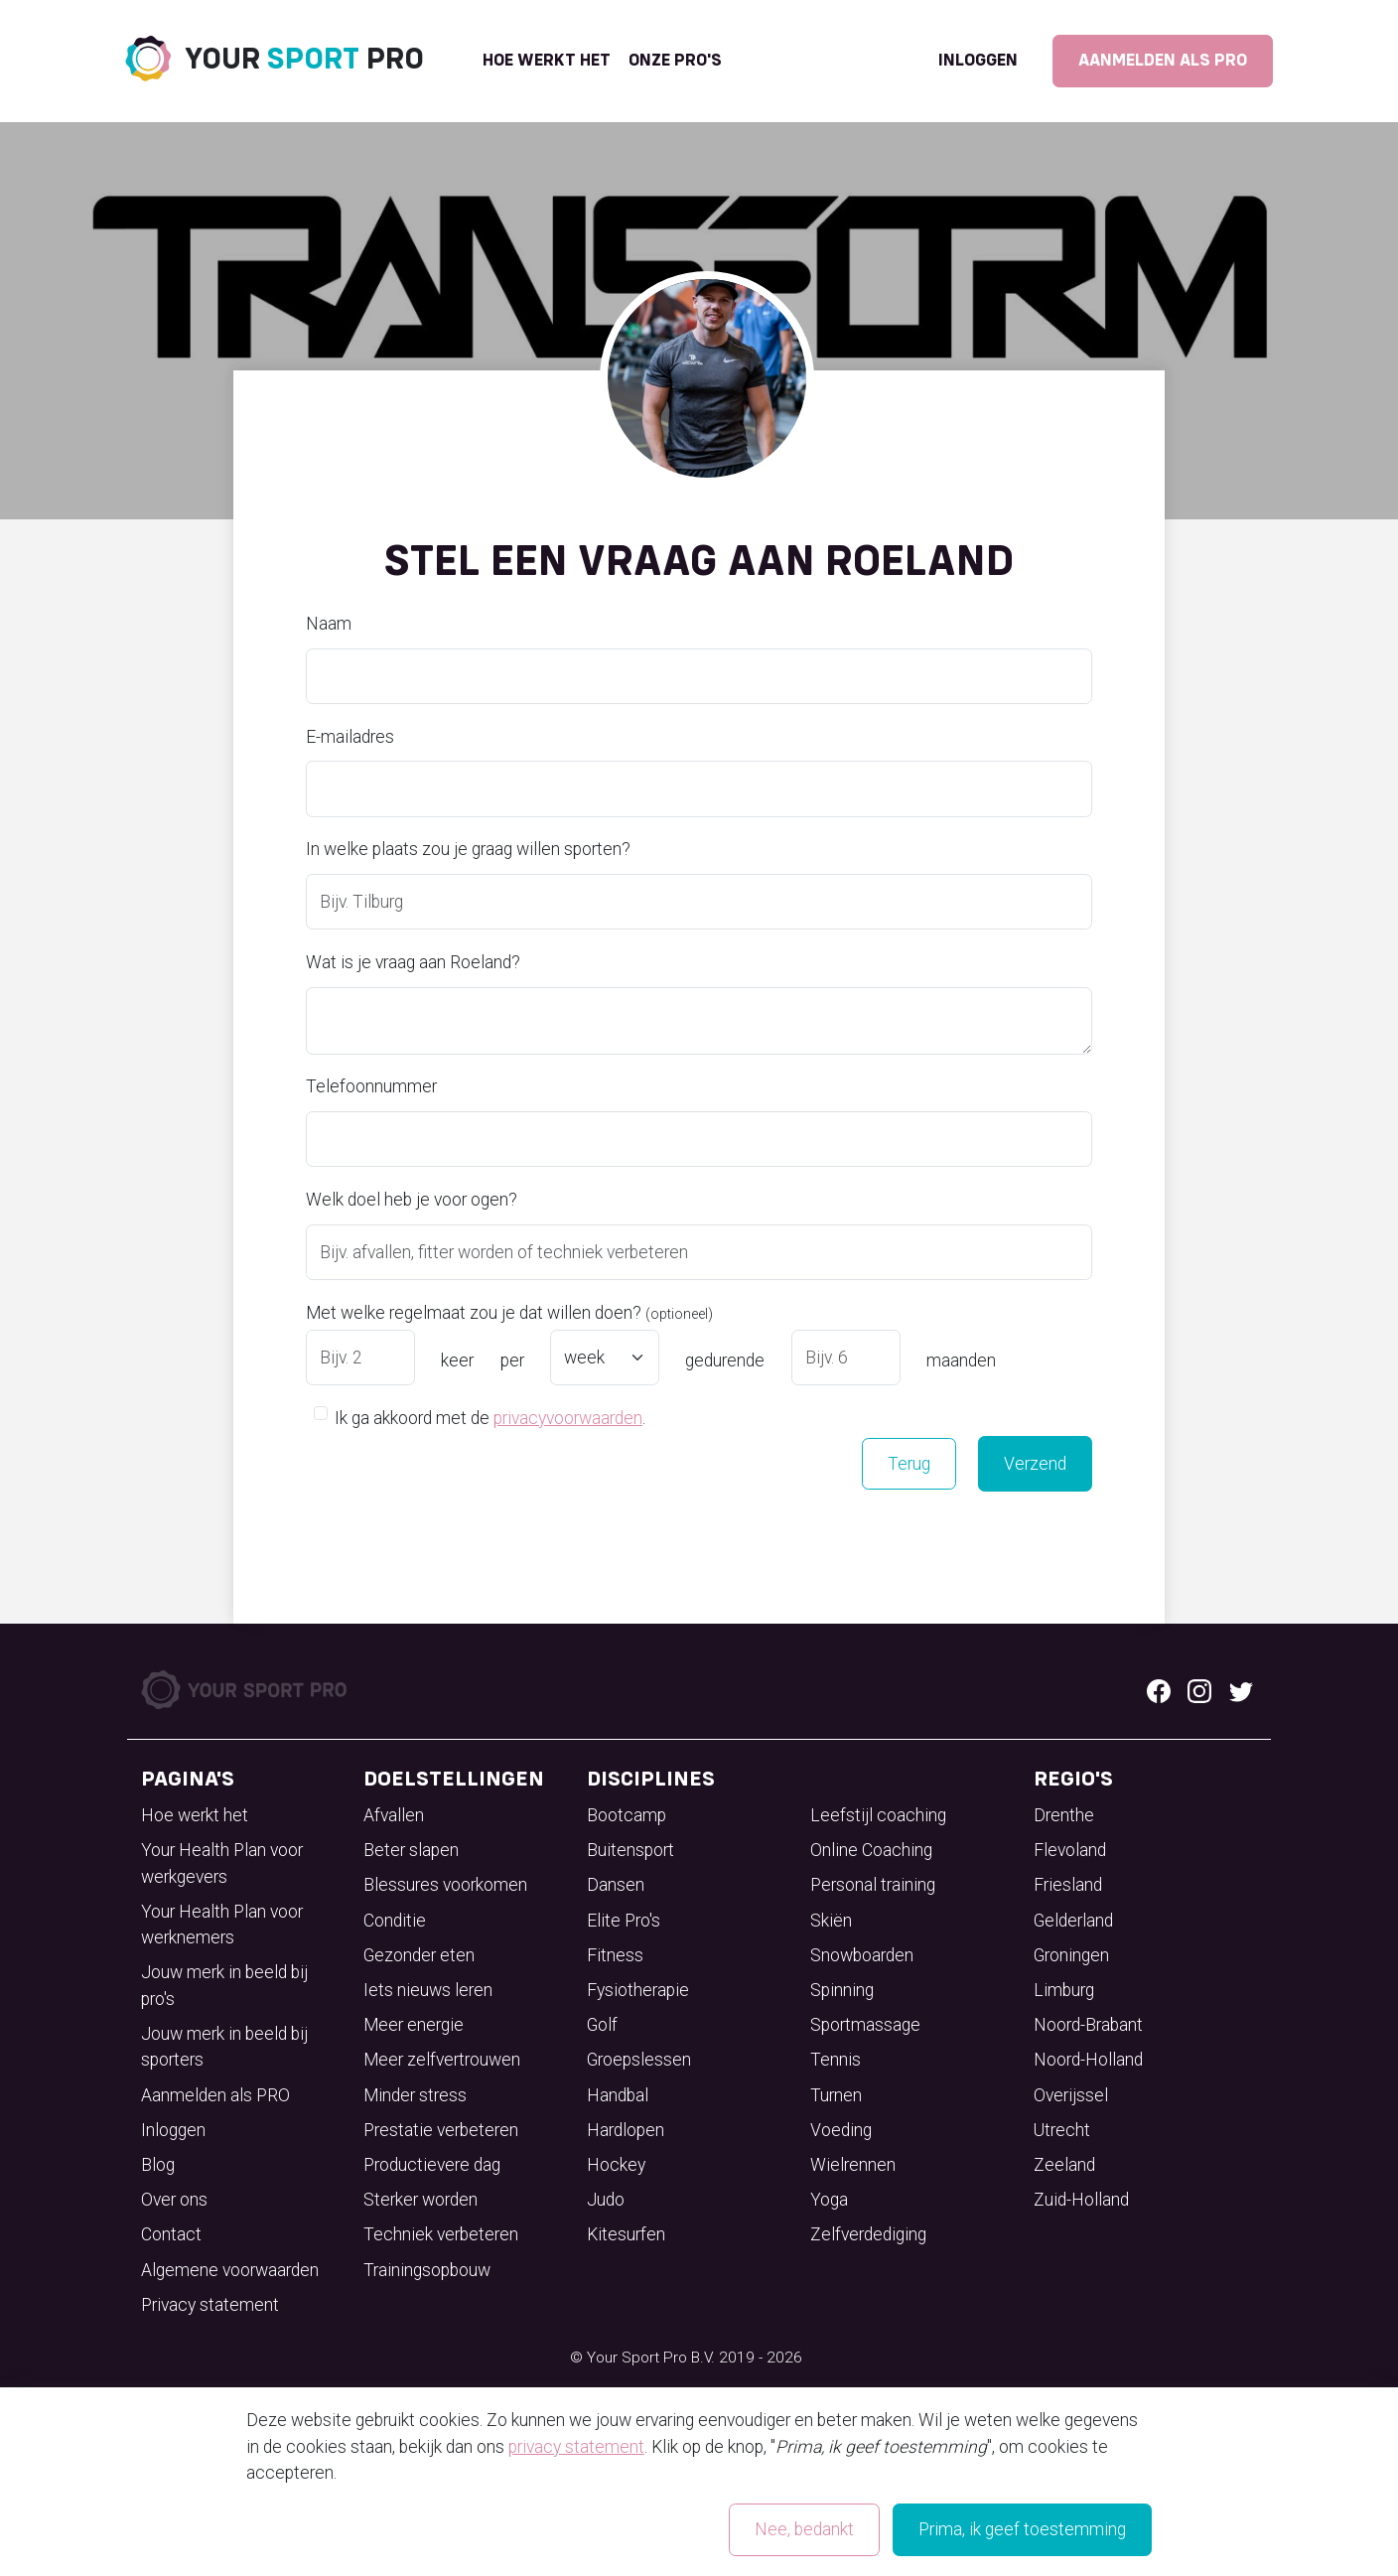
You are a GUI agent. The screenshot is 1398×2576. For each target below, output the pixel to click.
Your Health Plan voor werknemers (222, 1924)
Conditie (394, 1921)
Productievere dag (431, 2165)
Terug (909, 1464)
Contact (171, 2234)
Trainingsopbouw (426, 2270)
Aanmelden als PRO (1162, 61)
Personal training (872, 1885)
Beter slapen (411, 1850)
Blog (158, 2165)
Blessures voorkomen (445, 1885)
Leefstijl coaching (878, 1815)
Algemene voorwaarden (230, 2270)
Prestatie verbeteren (440, 2130)
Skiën (831, 1921)
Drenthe (1064, 1815)
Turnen (836, 2095)
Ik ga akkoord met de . (490, 1416)
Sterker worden (420, 2200)
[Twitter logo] (1241, 1690)
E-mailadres (350, 737)
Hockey (616, 2165)
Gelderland (1073, 1921)
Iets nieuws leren (427, 1990)
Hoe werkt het (547, 61)
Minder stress (415, 2095)
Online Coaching (871, 1850)
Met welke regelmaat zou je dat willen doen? (509, 1313)
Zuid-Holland (1081, 2200)
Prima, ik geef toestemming (1022, 2529)
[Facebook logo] (1159, 1690)
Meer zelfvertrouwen (441, 2060)
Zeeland (1064, 2165)
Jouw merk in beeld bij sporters (224, 2047)
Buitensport (630, 1850)
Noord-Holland (1088, 2060)
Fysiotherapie (638, 1990)
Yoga (829, 2200)
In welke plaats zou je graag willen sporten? (468, 849)
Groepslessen (639, 2060)
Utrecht (1062, 2130)
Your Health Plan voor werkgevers (222, 1863)
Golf (602, 2025)
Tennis (835, 2060)
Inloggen (978, 61)
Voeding (841, 2130)
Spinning (842, 1990)
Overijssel (1071, 2095)
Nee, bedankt (804, 2529)
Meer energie (413, 2025)
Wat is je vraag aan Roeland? (413, 962)
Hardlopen (625, 2130)
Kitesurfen (626, 2234)
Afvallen (393, 1815)
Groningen (1071, 1955)
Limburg (1064, 1990)
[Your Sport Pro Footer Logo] (245, 1689)
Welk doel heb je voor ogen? (411, 1200)
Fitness (615, 1955)
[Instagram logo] (1199, 1690)
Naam (328, 624)
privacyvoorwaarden (567, 1418)
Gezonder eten (419, 1955)
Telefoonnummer (371, 1086)
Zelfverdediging (868, 2234)
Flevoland (1070, 1850)
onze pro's (675, 61)
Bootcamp (626, 1815)
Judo (606, 2200)
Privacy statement (210, 2305)
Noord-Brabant (1088, 2025)
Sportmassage (865, 2025)
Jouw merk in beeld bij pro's (224, 1985)
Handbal (617, 2095)
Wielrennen (853, 2165)
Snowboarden (861, 1955)
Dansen (615, 1885)
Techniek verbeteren (440, 2234)
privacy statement (576, 2447)
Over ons (174, 2200)
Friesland (1068, 1885)
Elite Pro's (623, 1921)
